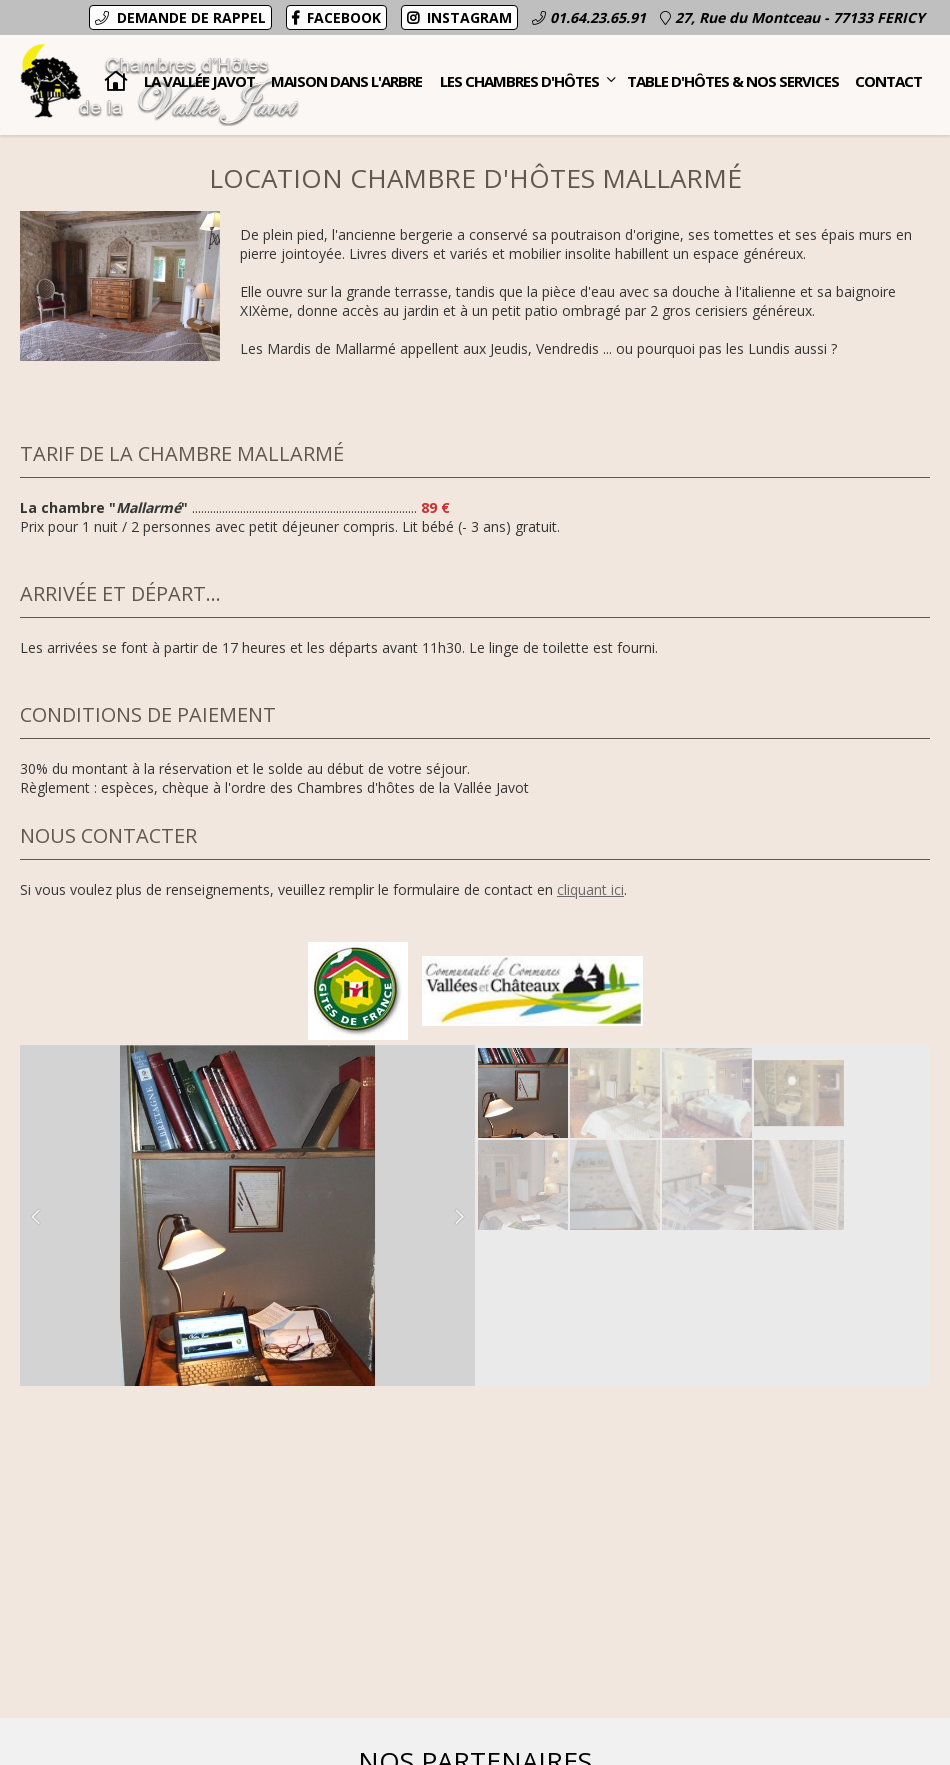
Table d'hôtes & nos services (733, 81)
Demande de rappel (180, 17)
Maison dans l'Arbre (346, 81)
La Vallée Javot (199, 81)
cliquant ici (590, 889)
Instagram (459, 17)
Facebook (336, 17)
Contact (888, 81)
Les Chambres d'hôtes (527, 75)
